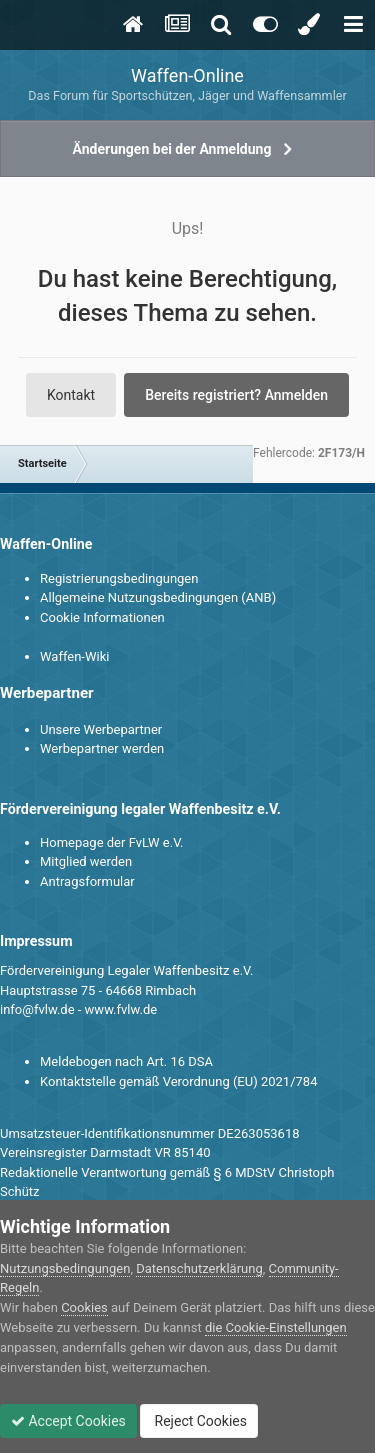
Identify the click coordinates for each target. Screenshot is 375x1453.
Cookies (84, 1307)
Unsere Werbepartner (101, 729)
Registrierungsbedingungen (119, 578)
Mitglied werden (86, 861)
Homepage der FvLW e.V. (111, 842)
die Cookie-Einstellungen (276, 1327)
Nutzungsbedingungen (65, 1268)
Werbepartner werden (102, 748)
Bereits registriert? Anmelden (236, 395)
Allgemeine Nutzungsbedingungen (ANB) (158, 597)
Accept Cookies (68, 1421)
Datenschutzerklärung (199, 1268)
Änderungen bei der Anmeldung (172, 149)
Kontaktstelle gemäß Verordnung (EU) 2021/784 (178, 1081)
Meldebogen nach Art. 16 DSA (126, 1061)
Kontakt (71, 395)
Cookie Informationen (102, 617)
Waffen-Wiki (74, 656)
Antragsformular (87, 881)
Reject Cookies (199, 1421)
